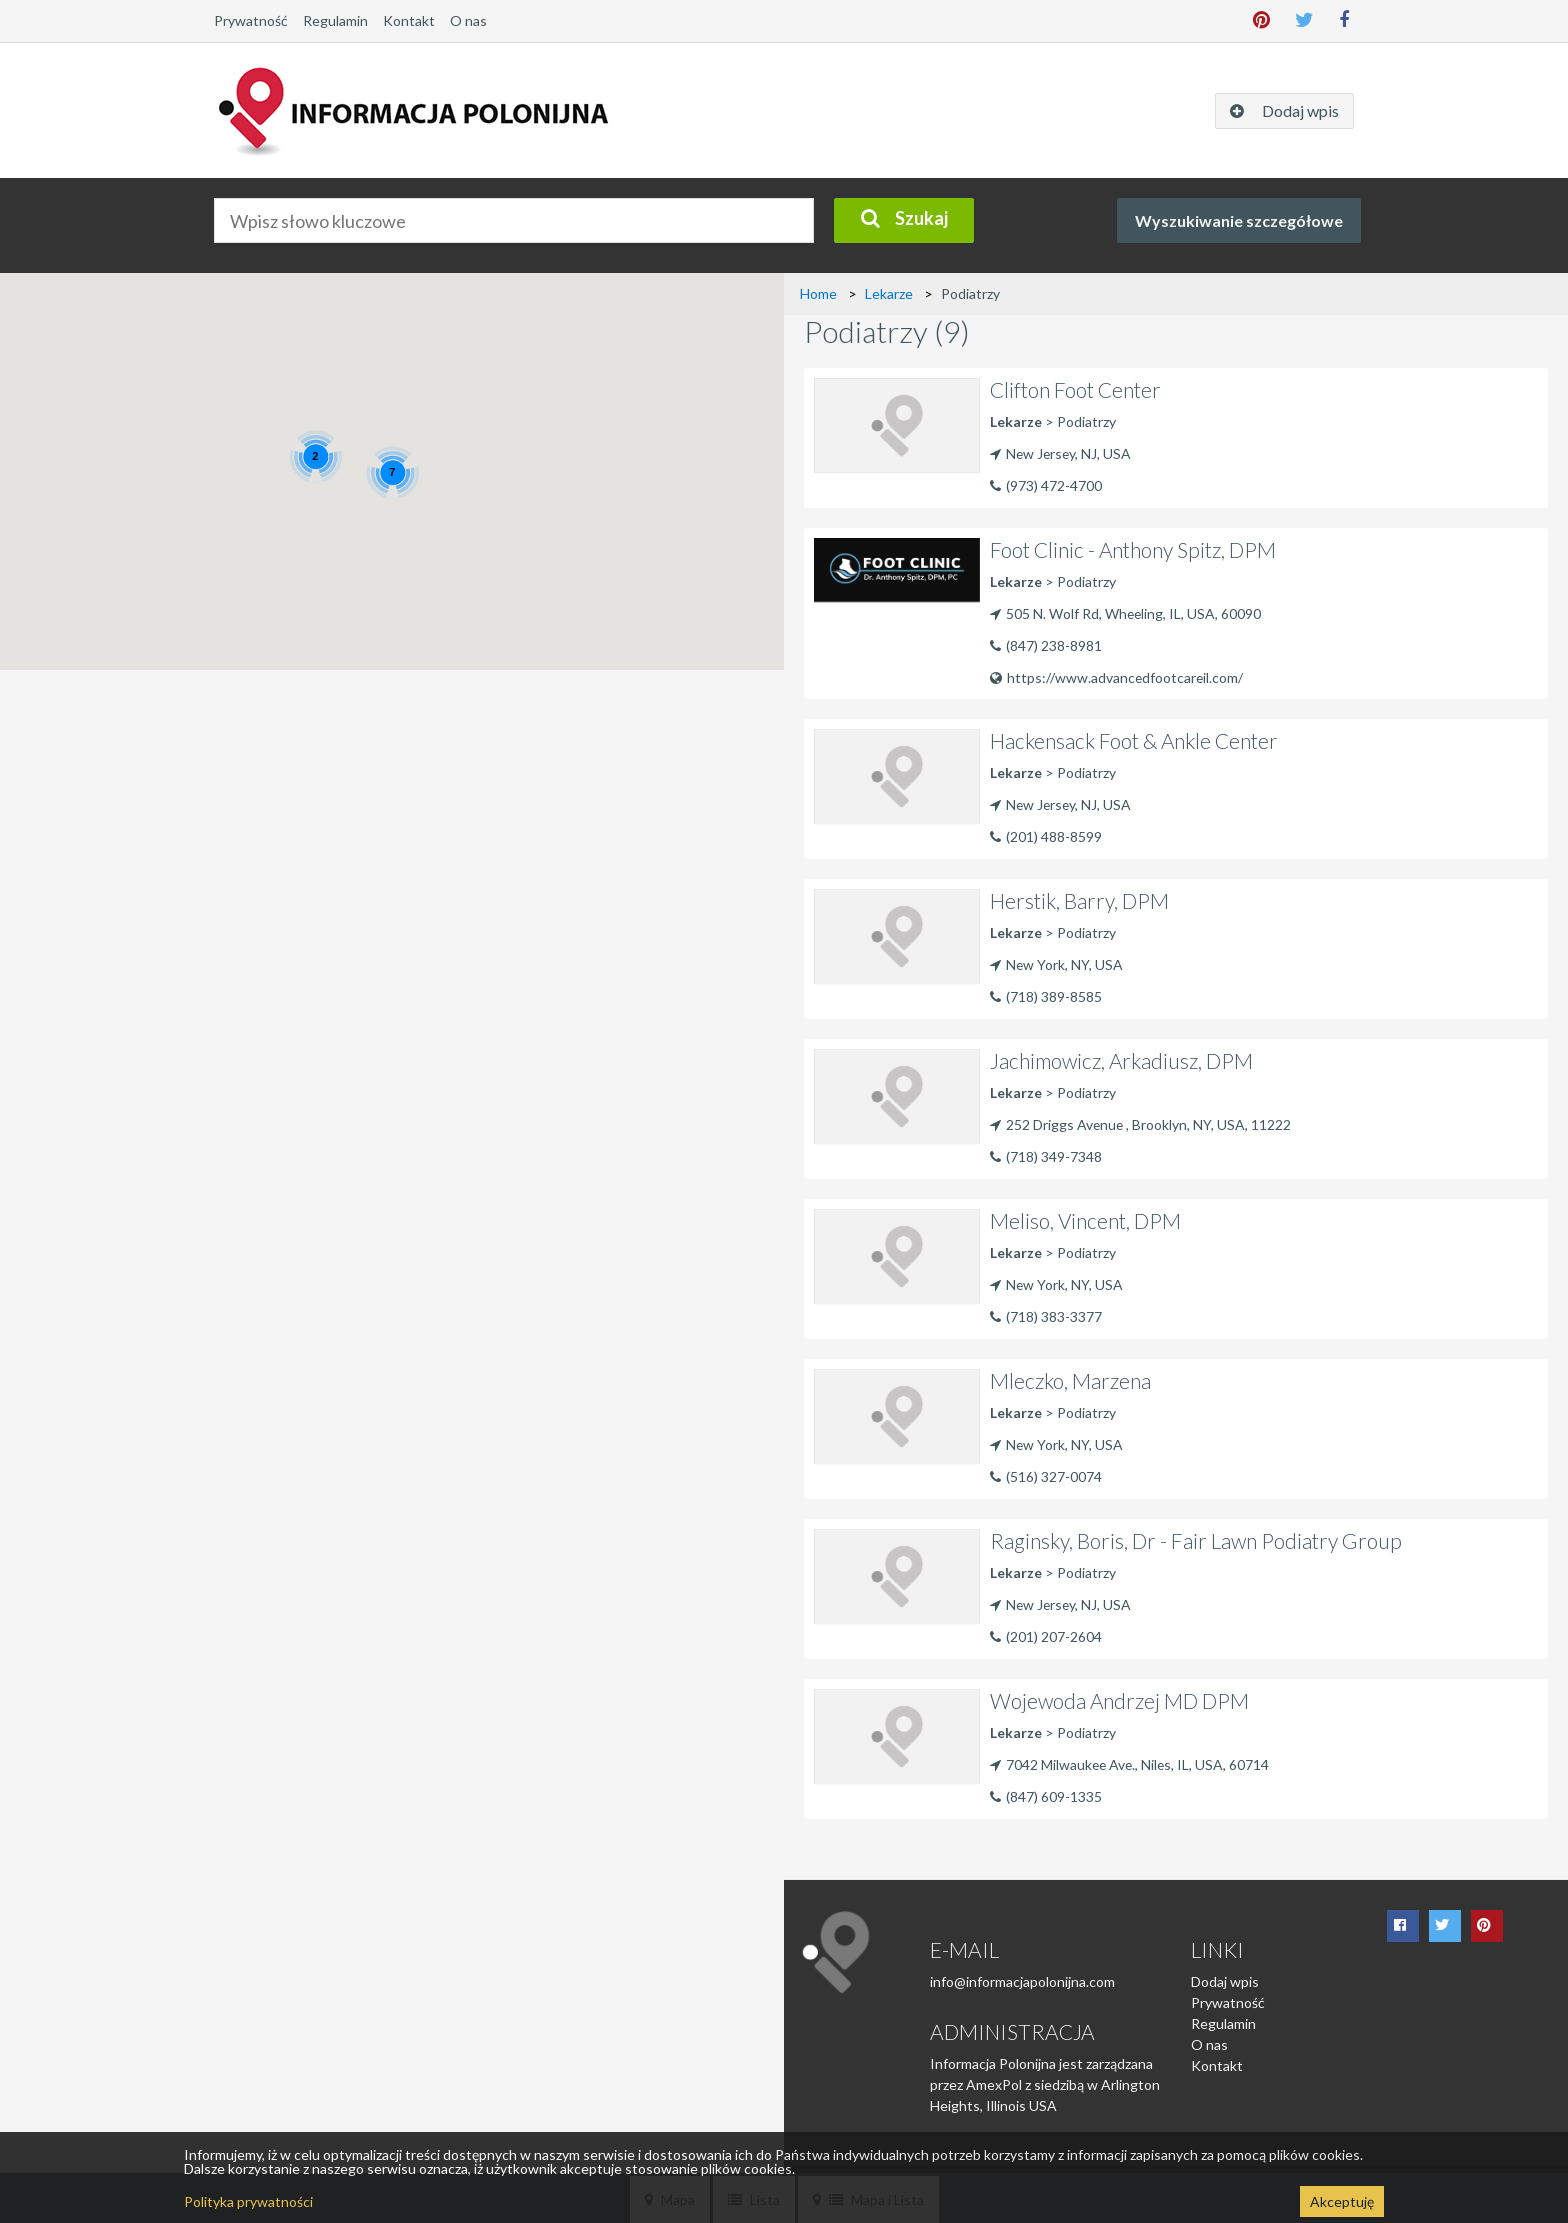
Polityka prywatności (248, 2201)
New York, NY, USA (1057, 959)
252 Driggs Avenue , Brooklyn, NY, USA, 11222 (1141, 1119)
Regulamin (335, 20)
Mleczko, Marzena (1071, 1376)
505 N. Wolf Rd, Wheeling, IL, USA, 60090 (1126, 612)
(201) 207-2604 (1054, 1630)
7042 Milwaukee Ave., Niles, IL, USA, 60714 (1131, 1759)
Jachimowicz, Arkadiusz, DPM (1122, 1056)
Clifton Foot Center (1077, 389)
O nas (468, 20)
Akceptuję (1342, 2201)
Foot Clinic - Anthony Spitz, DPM (1135, 549)
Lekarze (889, 293)
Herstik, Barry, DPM (1079, 896)
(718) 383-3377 (1054, 1310)
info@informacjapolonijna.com (1022, 1977)
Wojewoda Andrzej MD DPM (1121, 1696)
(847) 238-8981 (1054, 643)
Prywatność (251, 20)
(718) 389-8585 (1054, 990)
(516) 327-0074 (1054, 1470)
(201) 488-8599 (1054, 830)
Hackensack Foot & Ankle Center (1135, 736)
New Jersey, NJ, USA (1062, 452)
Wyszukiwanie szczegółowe (1239, 220)
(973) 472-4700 (1054, 483)
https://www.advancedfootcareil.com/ (1117, 674)
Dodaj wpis (1225, 1977)
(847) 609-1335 (1054, 1790)
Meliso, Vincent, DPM (1086, 1216)
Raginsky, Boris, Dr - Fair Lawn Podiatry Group (1197, 1536)
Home (818, 293)
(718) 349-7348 (1054, 1150)
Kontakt (409, 20)
